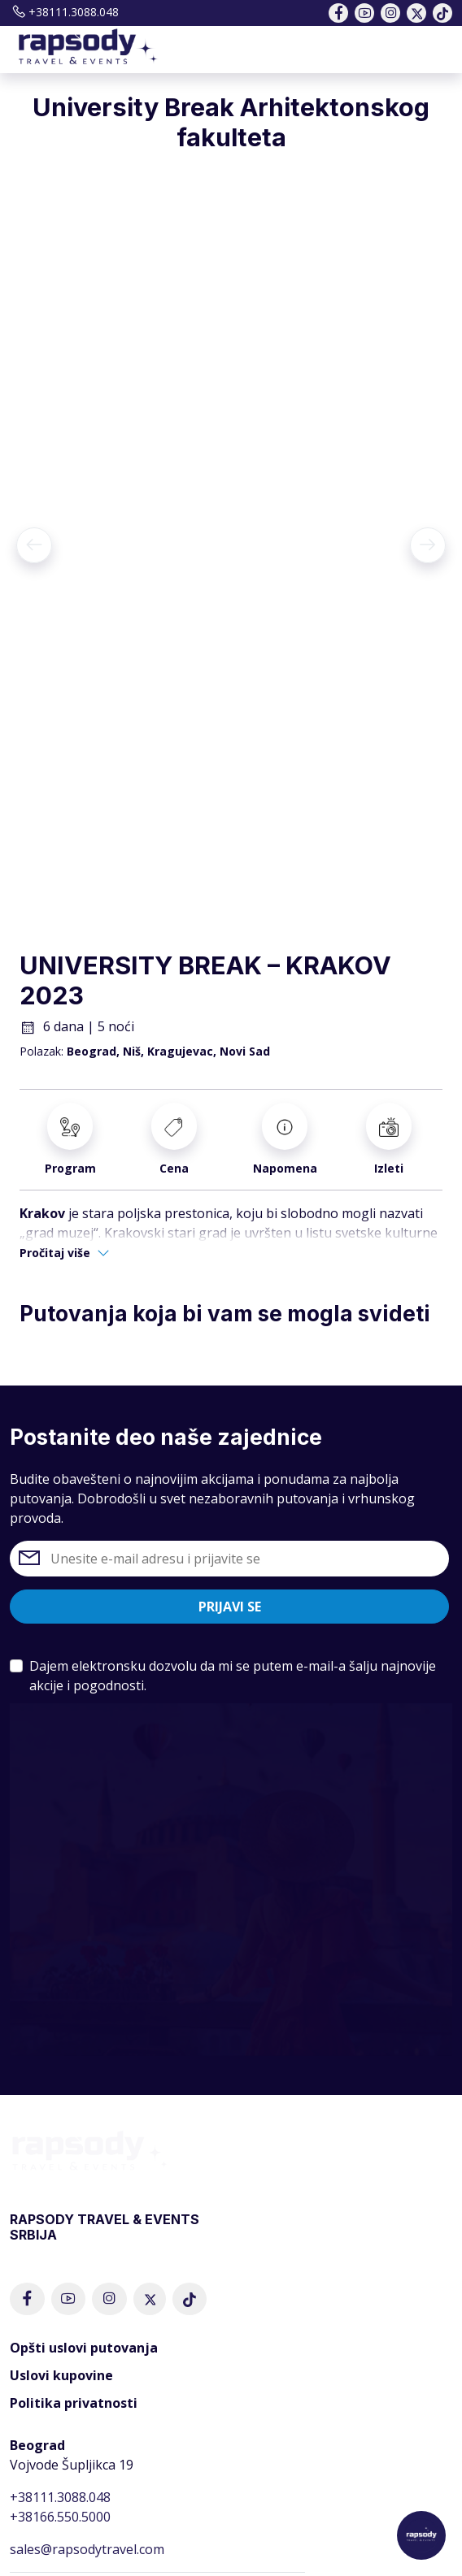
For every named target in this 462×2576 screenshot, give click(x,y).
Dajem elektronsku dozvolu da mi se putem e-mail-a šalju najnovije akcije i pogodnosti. (232, 1675)
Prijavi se (229, 1606)
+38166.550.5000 (60, 2517)
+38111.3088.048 (64, 12)
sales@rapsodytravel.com (87, 2549)
